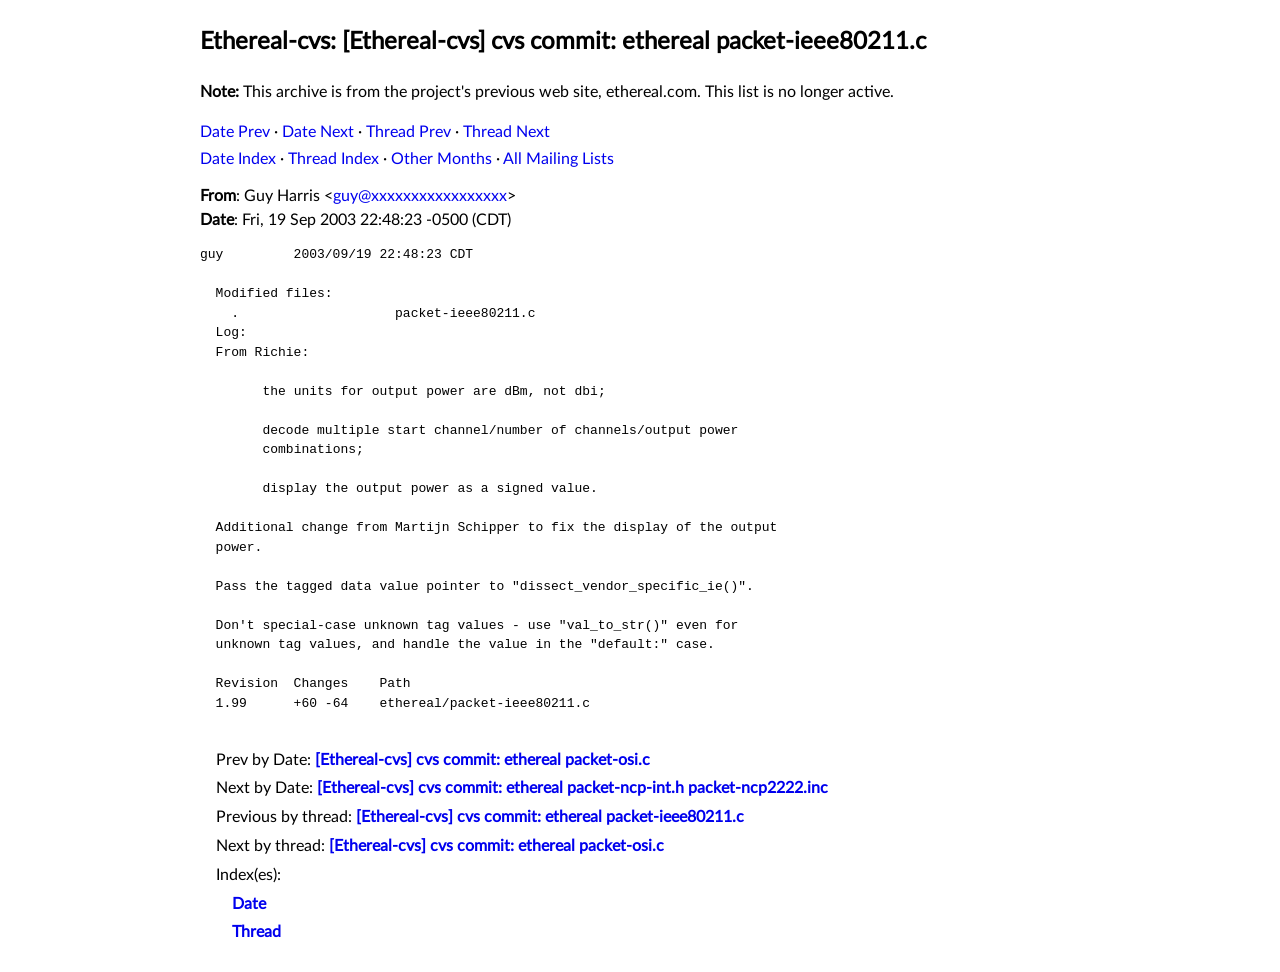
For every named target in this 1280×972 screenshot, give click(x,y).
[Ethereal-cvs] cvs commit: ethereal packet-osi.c (482, 760)
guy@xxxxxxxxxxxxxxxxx (420, 196)
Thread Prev (408, 132)
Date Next (318, 132)
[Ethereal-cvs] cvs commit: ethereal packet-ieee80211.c (550, 817)
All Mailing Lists (558, 159)
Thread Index (333, 159)
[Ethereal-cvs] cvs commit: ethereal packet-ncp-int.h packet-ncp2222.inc (572, 788)
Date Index (238, 159)
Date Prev (235, 132)
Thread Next (506, 132)
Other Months (441, 159)
